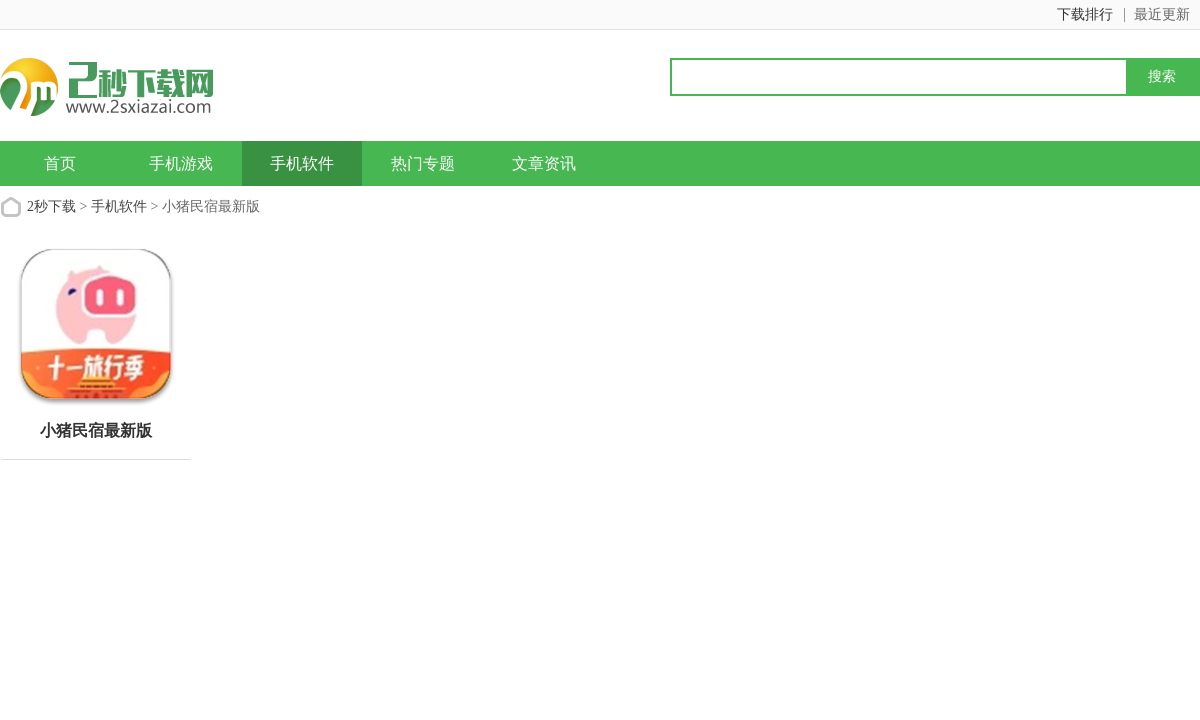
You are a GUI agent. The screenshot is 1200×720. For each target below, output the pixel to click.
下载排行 (1085, 14)
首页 (60, 163)
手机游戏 (181, 163)
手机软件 (302, 163)
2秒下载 (51, 206)
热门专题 (423, 163)
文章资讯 (544, 163)
